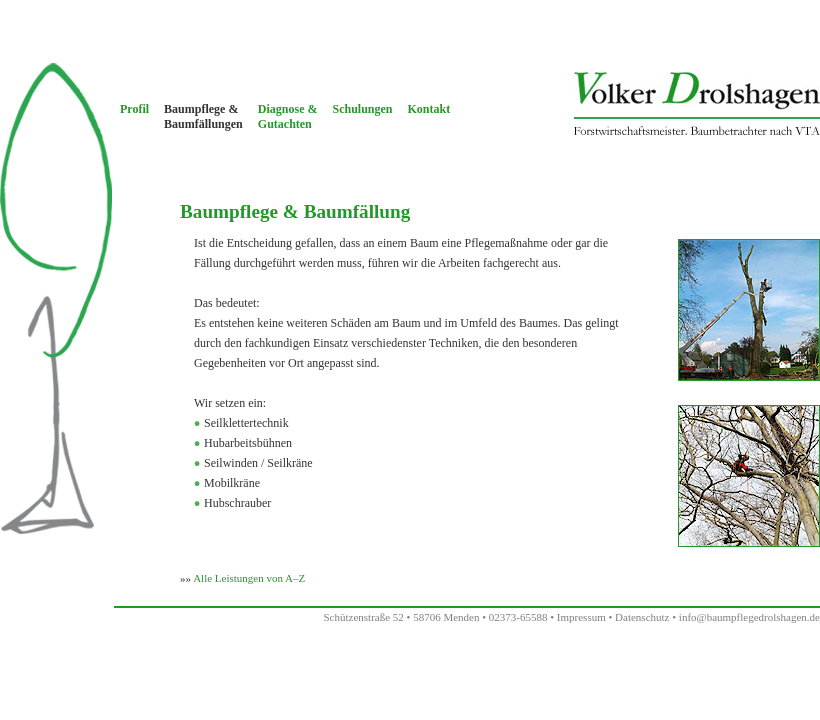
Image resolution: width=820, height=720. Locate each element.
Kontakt (429, 109)
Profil (134, 109)
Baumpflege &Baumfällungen (203, 116)
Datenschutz (642, 617)
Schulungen (362, 109)
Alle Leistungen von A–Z (249, 578)
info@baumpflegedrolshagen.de (749, 617)
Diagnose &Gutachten (288, 116)
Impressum (581, 617)
